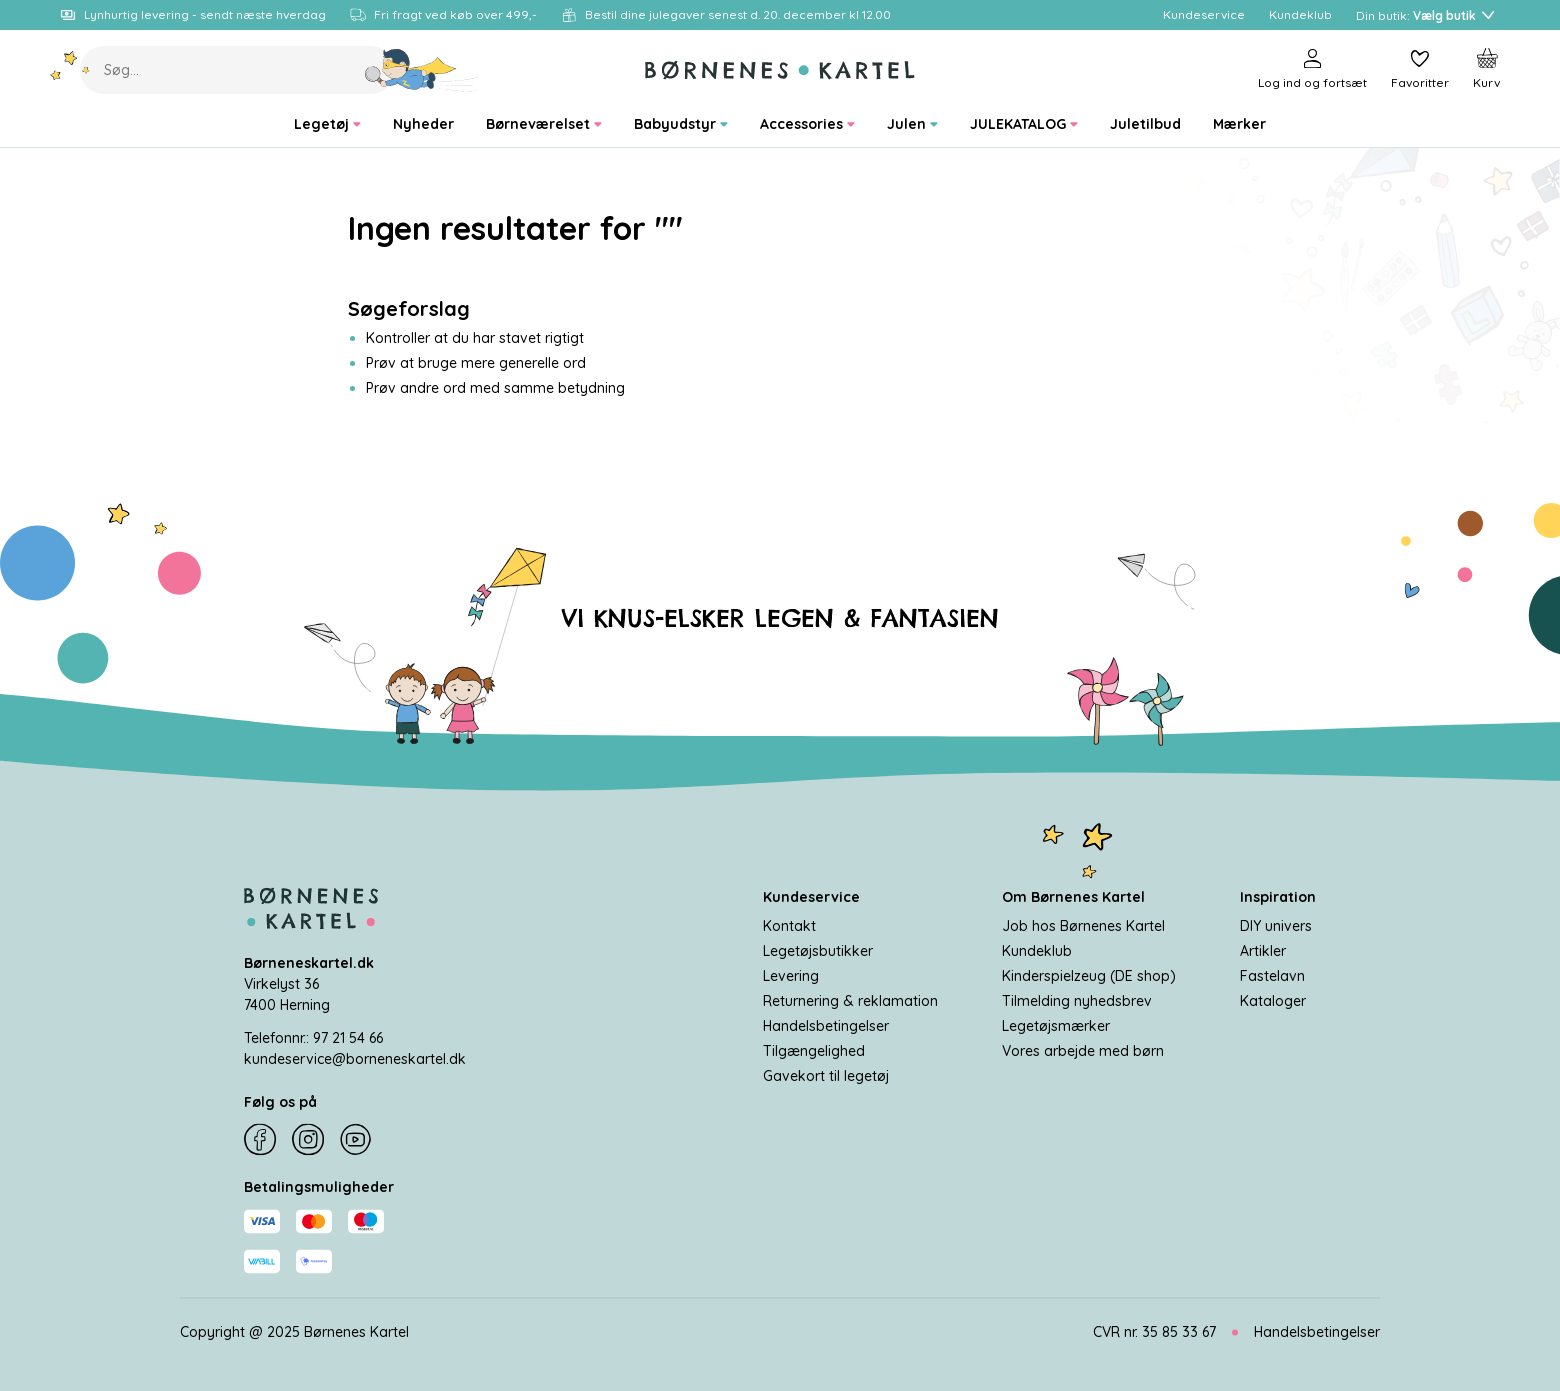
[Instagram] (308, 1140)
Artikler (1263, 951)
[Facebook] (260, 1140)
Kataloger (1273, 1001)
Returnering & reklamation (850, 1001)
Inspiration (1278, 897)
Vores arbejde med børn (1083, 1051)
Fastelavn (1272, 976)
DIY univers (1276, 926)
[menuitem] (327, 124)
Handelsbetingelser (826, 1026)
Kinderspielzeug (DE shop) (1089, 976)
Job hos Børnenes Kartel (1083, 926)
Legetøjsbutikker (818, 951)
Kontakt (789, 926)
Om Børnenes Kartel (1073, 897)
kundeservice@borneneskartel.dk (355, 1059)
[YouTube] (356, 1140)
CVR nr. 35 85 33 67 (1154, 1332)
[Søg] (422, 70)
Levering (791, 976)
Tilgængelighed (814, 1051)
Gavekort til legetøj (826, 1076)
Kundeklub (1037, 951)
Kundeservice (811, 897)
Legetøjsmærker (1056, 1026)
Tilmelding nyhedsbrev (1077, 1001)
